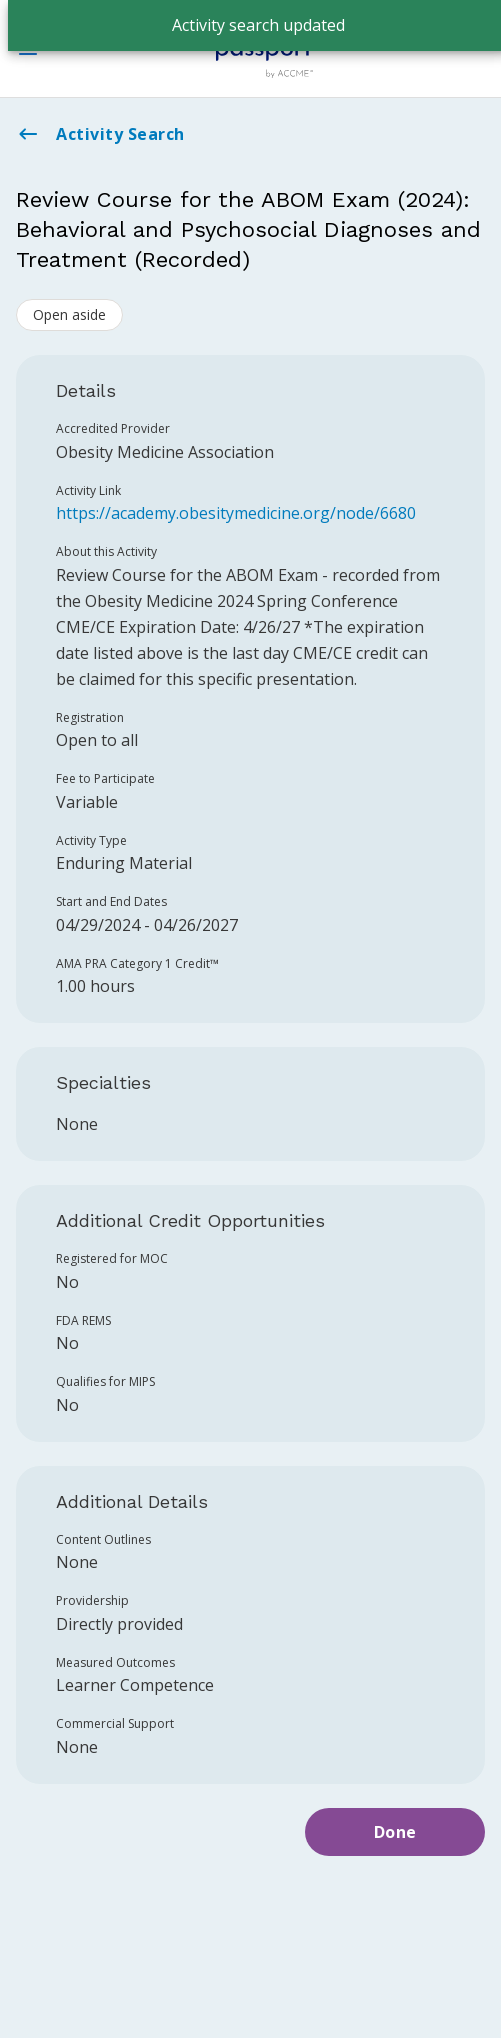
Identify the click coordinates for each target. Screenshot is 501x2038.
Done (395, 1832)
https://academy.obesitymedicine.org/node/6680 (236, 513)
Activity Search (100, 134)
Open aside (69, 314)
